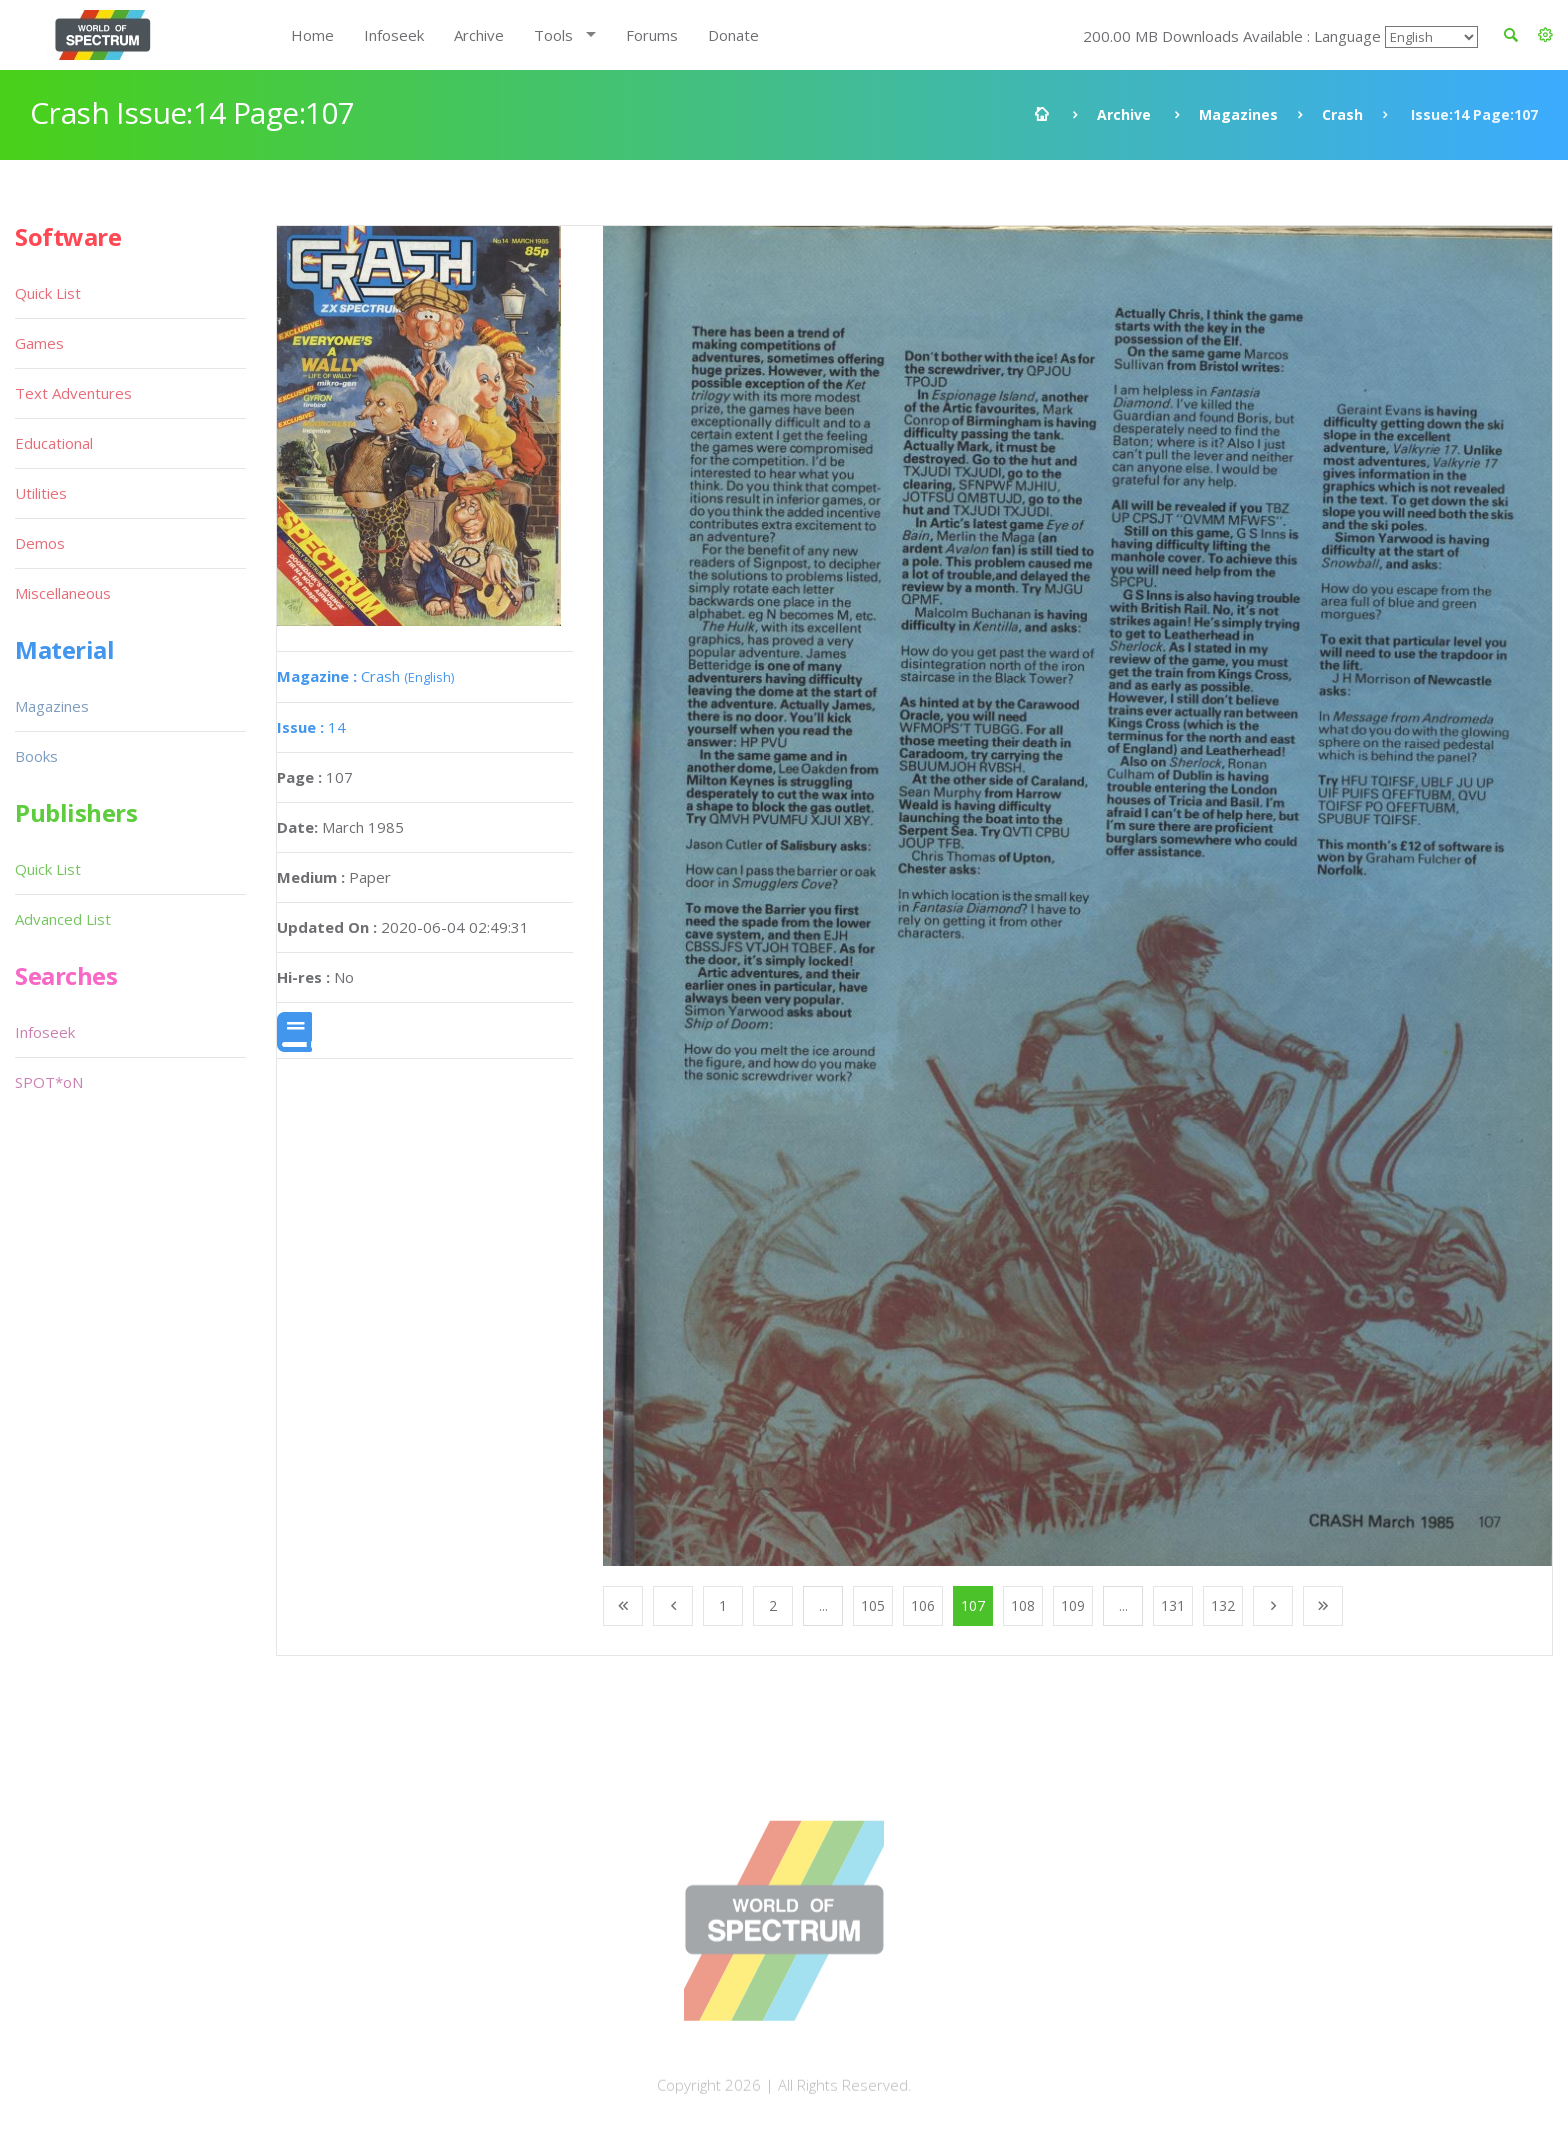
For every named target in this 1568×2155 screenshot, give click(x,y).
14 (311, 727)
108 (1023, 1605)
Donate (733, 35)
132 (1223, 1605)
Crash (1342, 114)
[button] (1545, 35)
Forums (652, 35)
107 (973, 1605)
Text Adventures (73, 393)
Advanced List (63, 919)
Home (312, 35)
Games (39, 343)
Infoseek (394, 35)
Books (36, 756)
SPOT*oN (49, 1082)
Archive (479, 35)
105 (873, 1605)
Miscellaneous (63, 593)
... (823, 1605)
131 (1173, 1605)
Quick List (48, 293)
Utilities (41, 493)
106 (923, 1605)
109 (1073, 1605)
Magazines (1238, 114)
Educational (54, 443)
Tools (553, 35)
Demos (40, 543)
